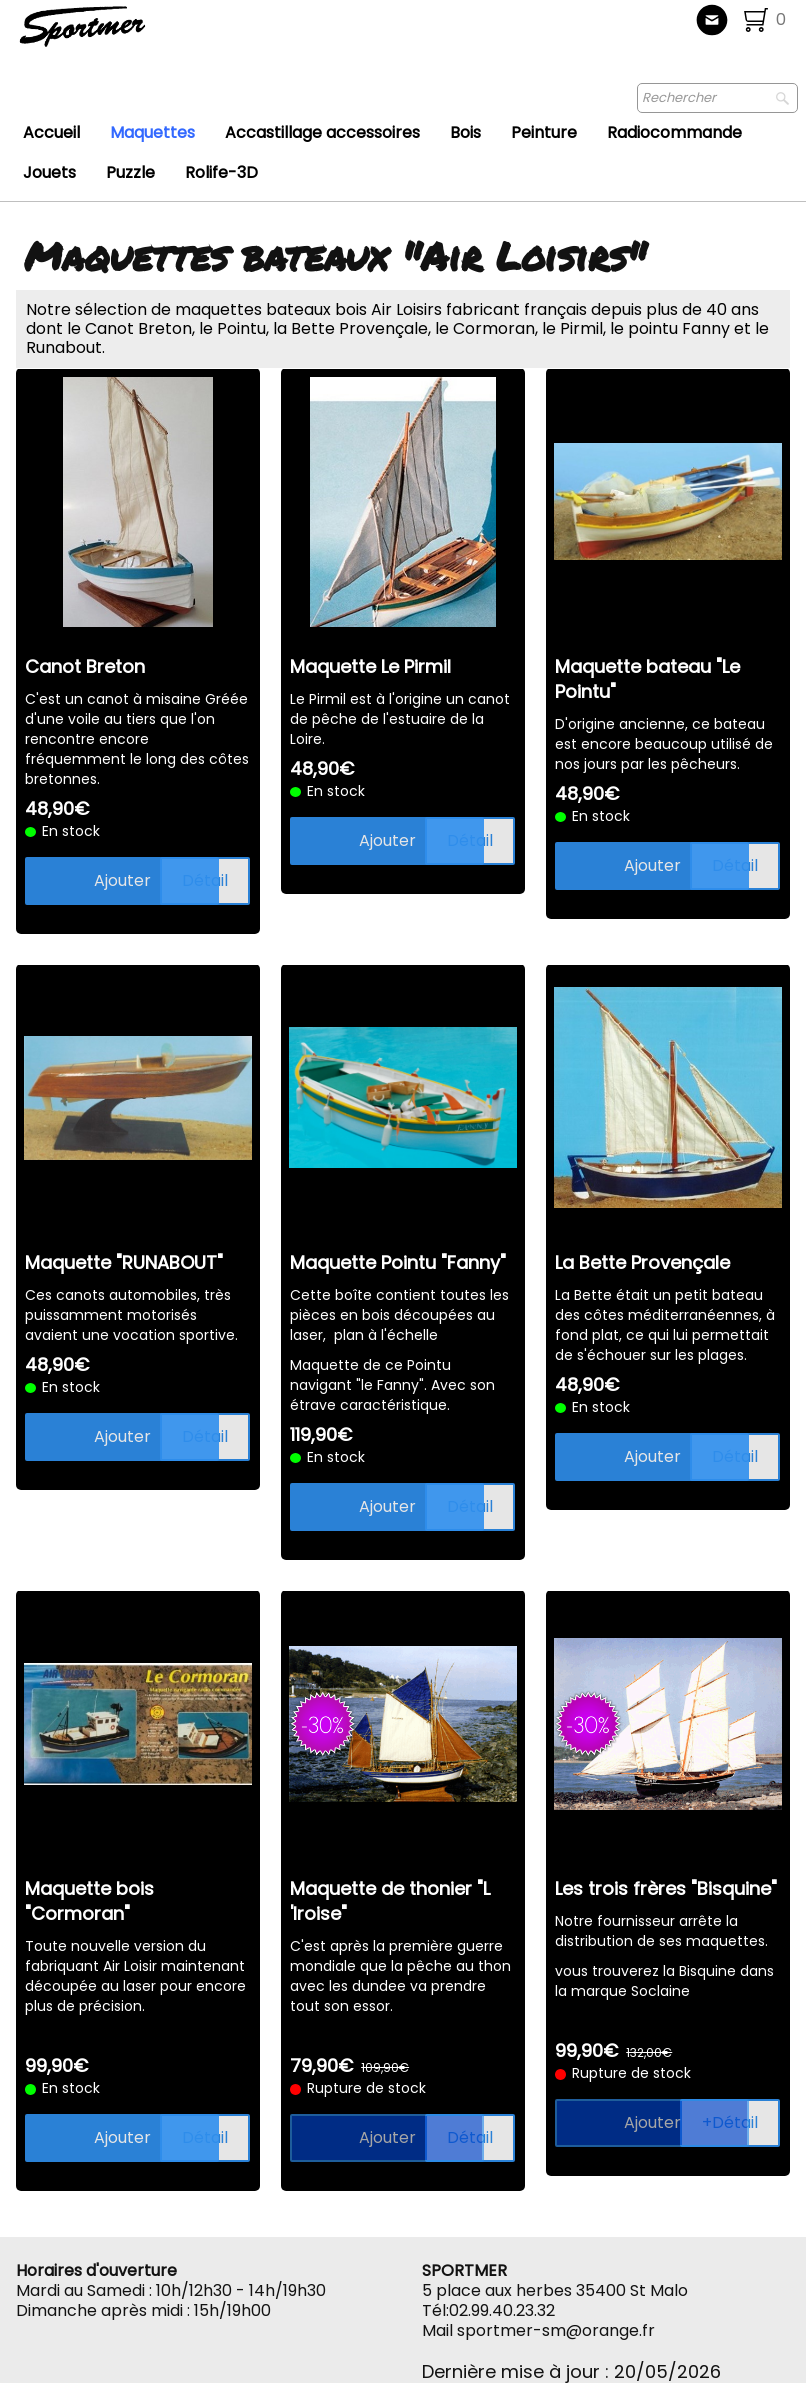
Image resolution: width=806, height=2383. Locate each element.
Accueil (51, 132)
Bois (465, 132)
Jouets (49, 172)
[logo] (148, 35)
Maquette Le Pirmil (370, 666)
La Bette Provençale (642, 1262)
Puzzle (130, 172)
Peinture (544, 132)
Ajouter (122, 880)
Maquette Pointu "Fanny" (398, 1262)
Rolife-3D (221, 172)
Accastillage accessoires (322, 132)
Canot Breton (85, 666)
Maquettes (152, 132)
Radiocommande (674, 132)
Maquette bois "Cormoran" (89, 1901)
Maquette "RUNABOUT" (124, 1262)
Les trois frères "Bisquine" (666, 1888)
